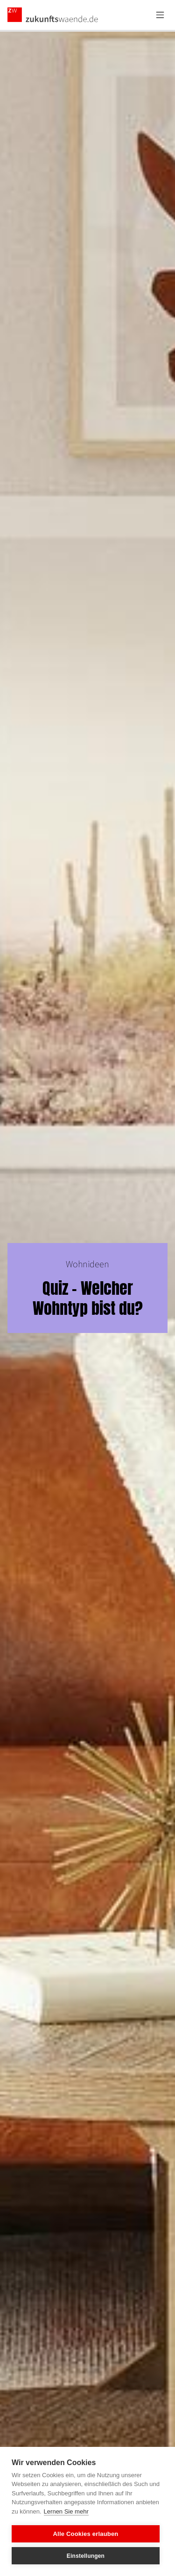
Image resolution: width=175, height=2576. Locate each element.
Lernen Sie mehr (66, 2511)
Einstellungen (86, 2556)
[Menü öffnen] (160, 14)
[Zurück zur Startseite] (52, 14)
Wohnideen (87, 1264)
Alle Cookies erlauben (85, 2533)
